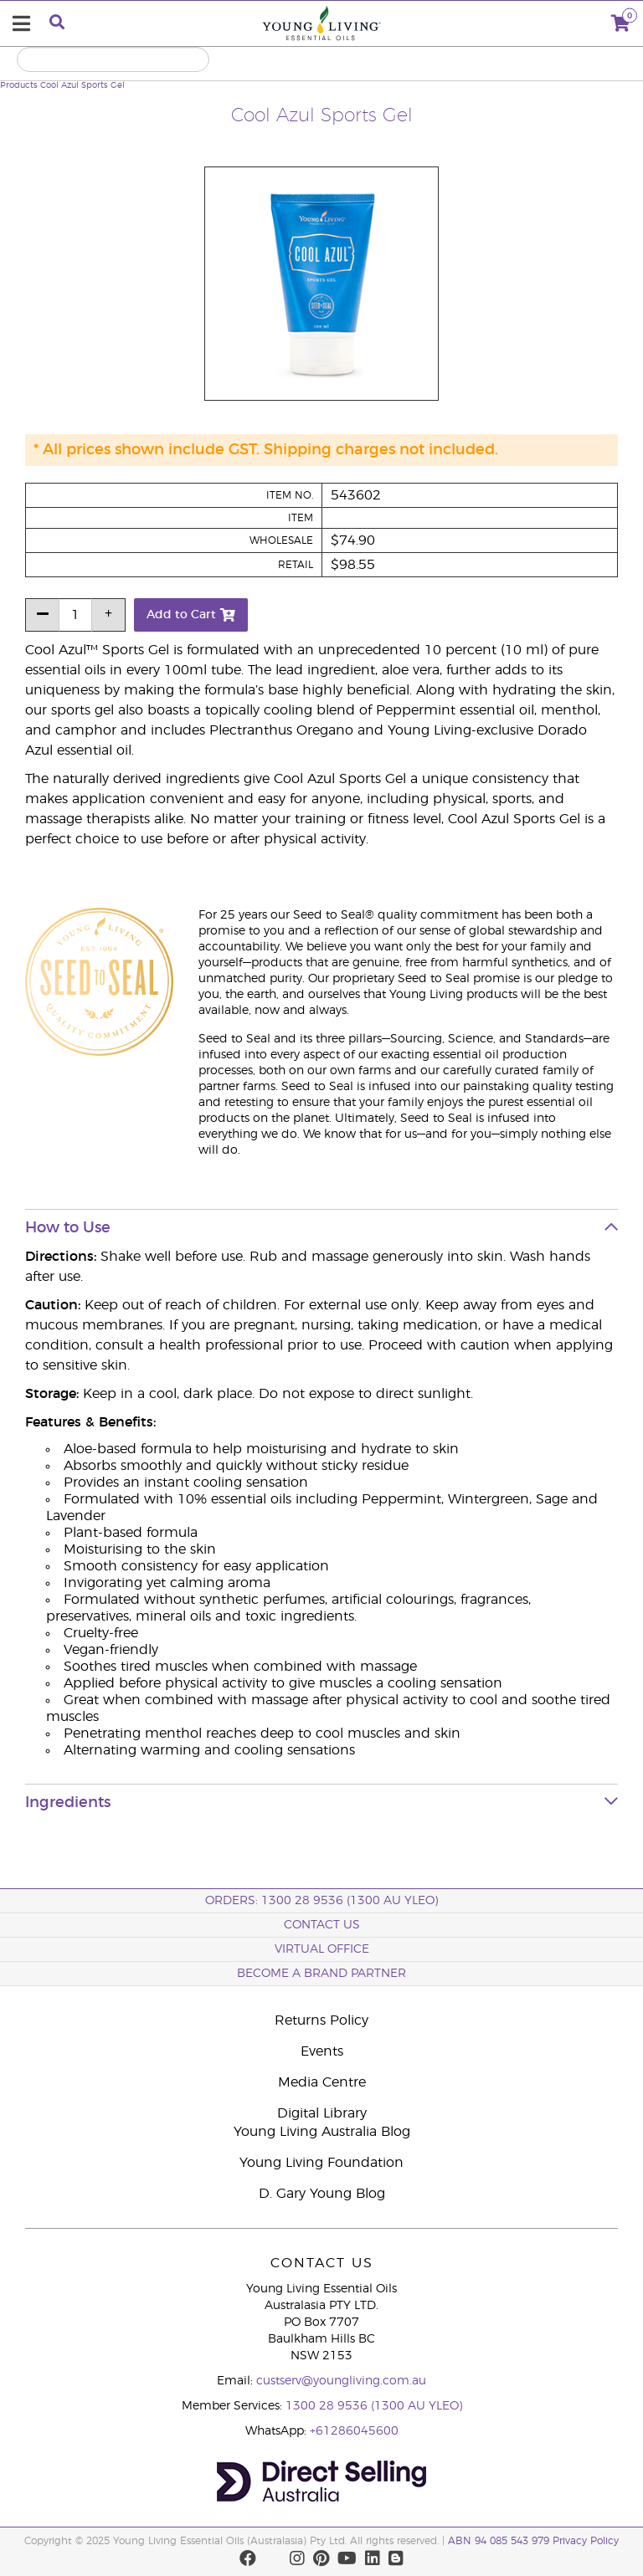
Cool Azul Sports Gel (82, 85)
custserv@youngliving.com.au (341, 2381)
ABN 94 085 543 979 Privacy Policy (533, 2541)
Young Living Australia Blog (322, 2131)
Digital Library (322, 2113)
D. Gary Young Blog (322, 2193)
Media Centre (322, 2082)
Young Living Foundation (321, 2162)
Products (19, 85)
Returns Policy (321, 2020)
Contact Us (322, 1925)
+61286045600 (354, 2431)
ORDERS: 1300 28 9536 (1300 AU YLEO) (321, 1901)
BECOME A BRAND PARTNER (321, 1973)
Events (322, 2051)
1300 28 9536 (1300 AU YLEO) (373, 2406)
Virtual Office (322, 1949)
